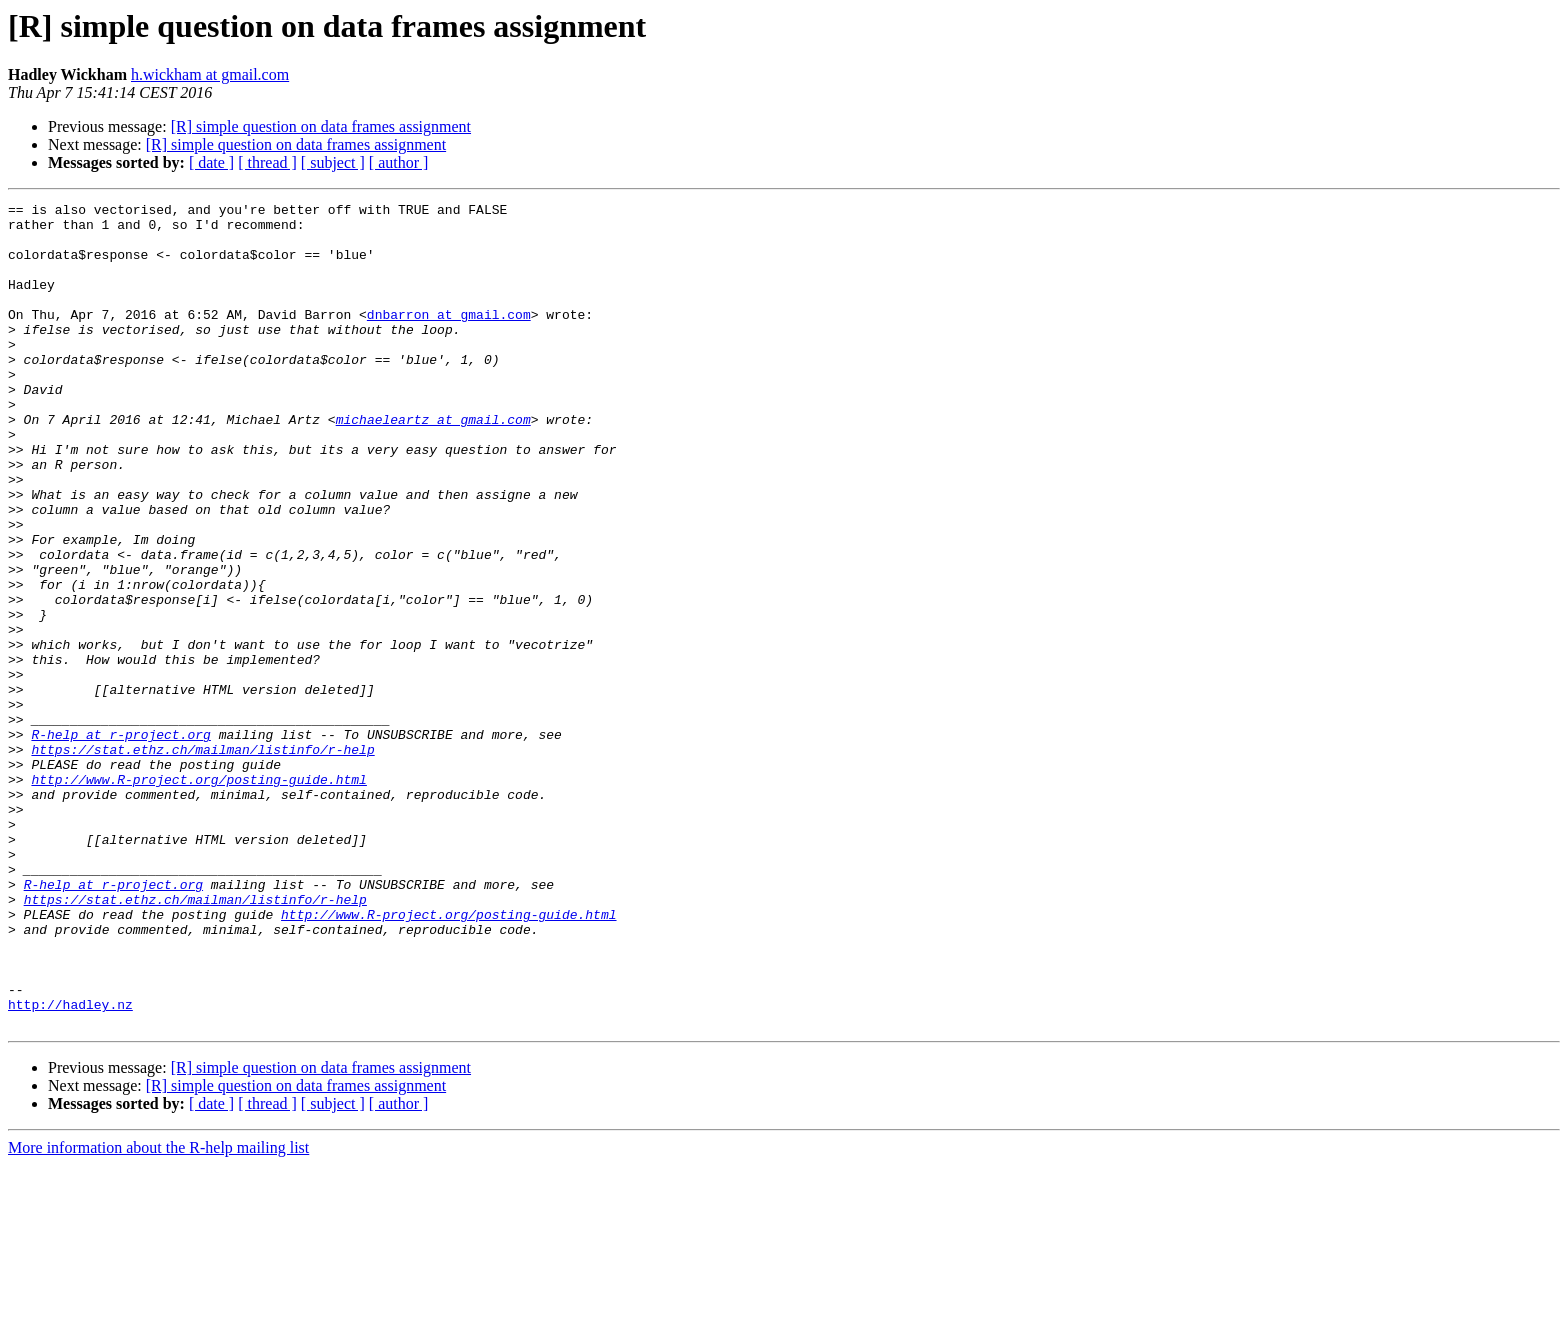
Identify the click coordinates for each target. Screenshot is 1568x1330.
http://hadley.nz (70, 1166)
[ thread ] (267, 162)
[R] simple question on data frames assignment (321, 126)
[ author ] (399, 162)
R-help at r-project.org (120, 842)
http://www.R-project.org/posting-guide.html (198, 896)
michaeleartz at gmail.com (433, 464)
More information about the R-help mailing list (158, 1312)
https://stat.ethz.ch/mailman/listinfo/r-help (202, 860)
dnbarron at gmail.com (449, 338)
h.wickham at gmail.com (210, 74)
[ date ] (211, 162)
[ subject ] (333, 162)
